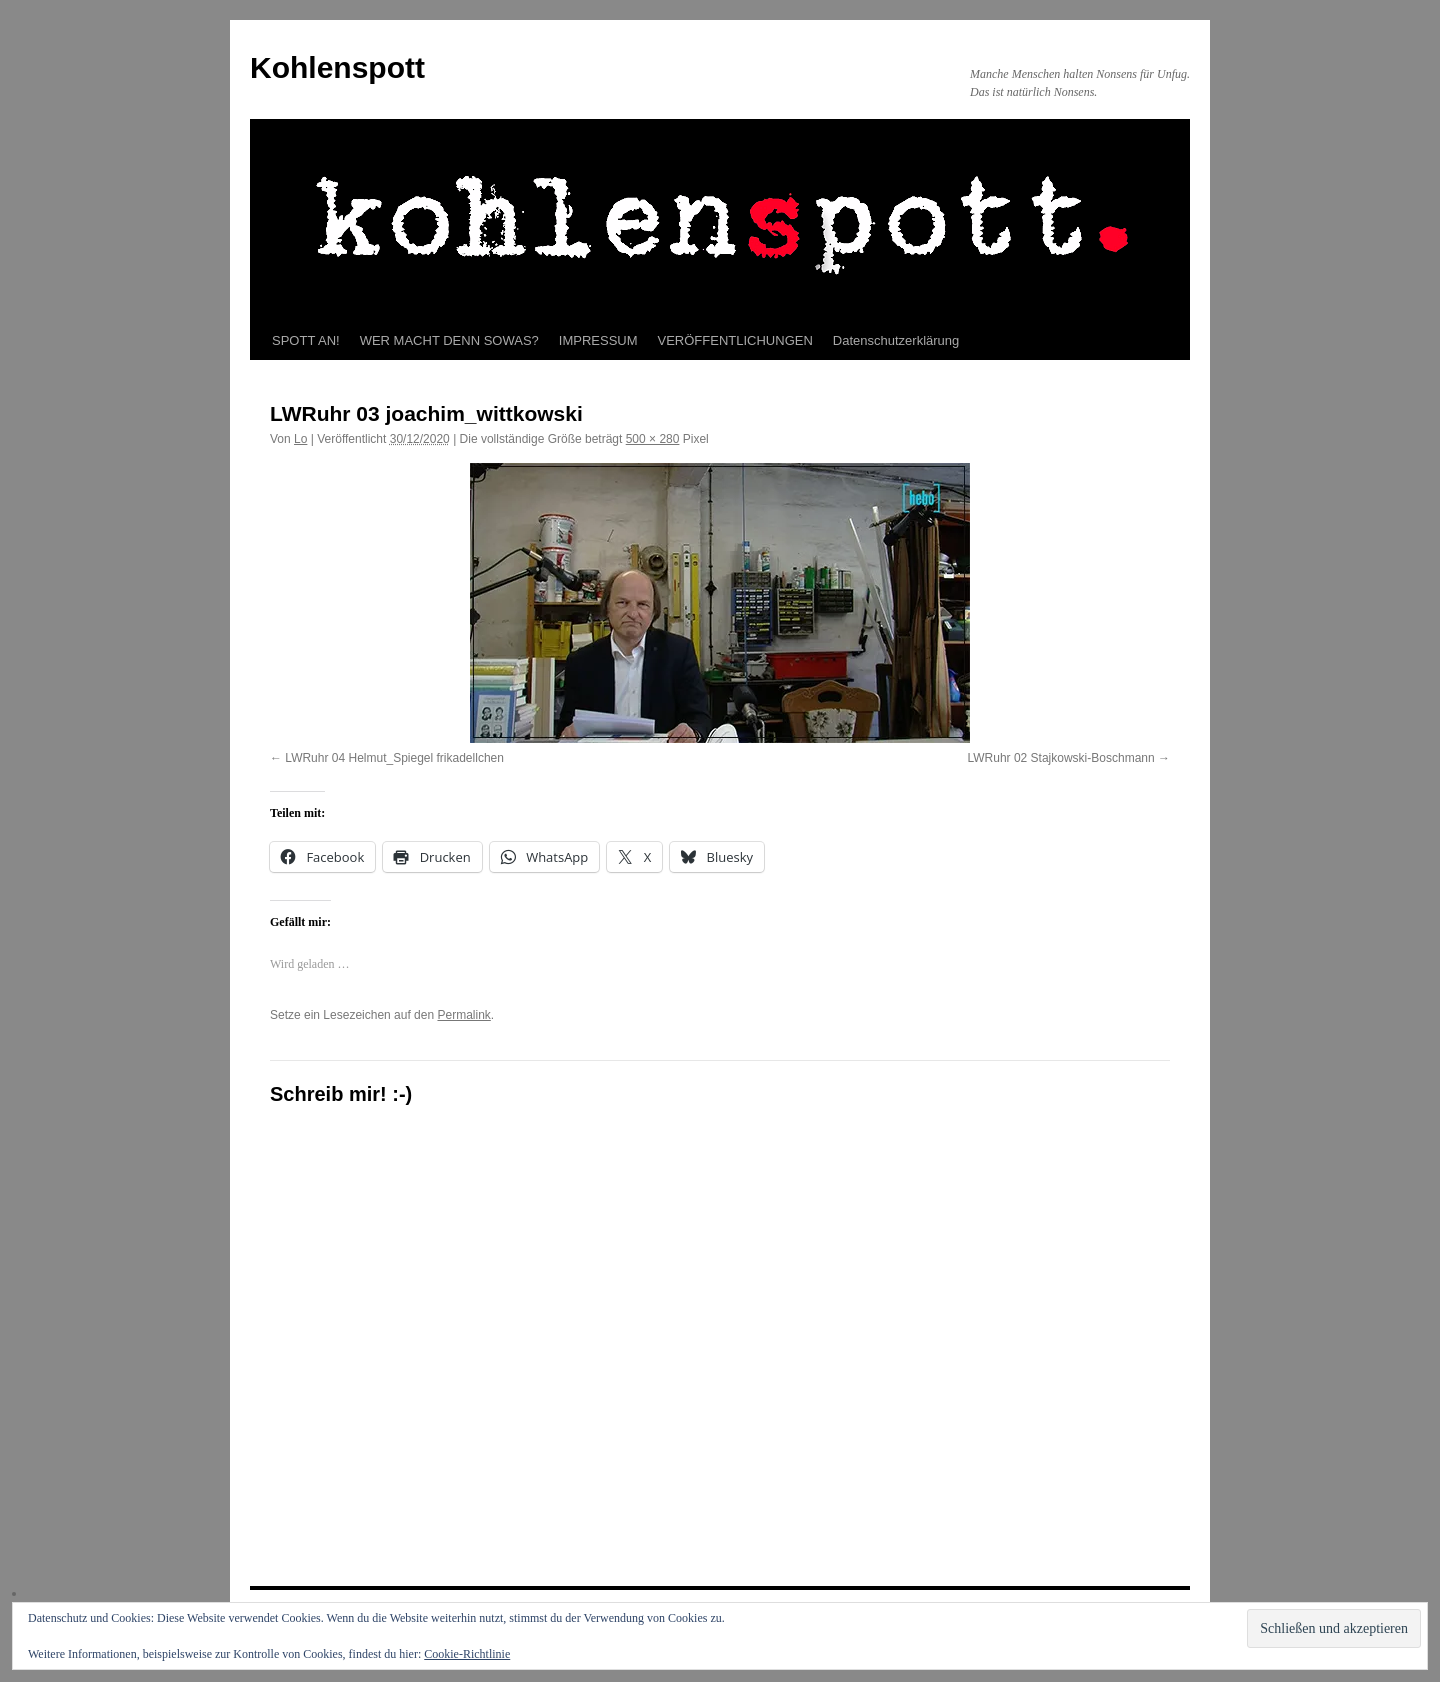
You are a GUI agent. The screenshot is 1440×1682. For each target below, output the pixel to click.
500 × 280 (653, 439)
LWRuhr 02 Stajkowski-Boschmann (1060, 758)
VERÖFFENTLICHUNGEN (735, 340)
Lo (300, 439)
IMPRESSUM (598, 340)
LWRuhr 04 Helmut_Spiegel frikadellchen (394, 758)
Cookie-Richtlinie (467, 1654)
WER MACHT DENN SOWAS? (449, 340)
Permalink (463, 1015)
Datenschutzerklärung (896, 340)
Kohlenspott (337, 67)
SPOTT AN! (306, 340)
